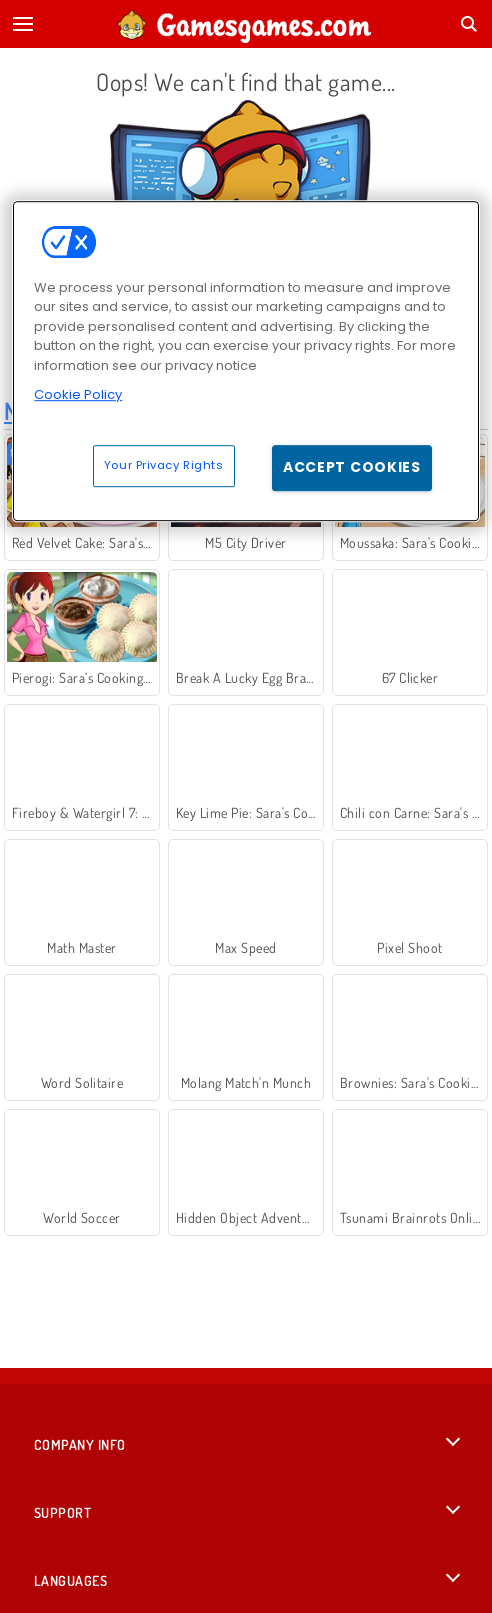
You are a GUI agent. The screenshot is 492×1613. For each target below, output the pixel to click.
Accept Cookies (352, 467)
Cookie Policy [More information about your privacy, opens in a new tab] (78, 395)
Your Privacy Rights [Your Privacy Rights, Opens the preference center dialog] (164, 465)
